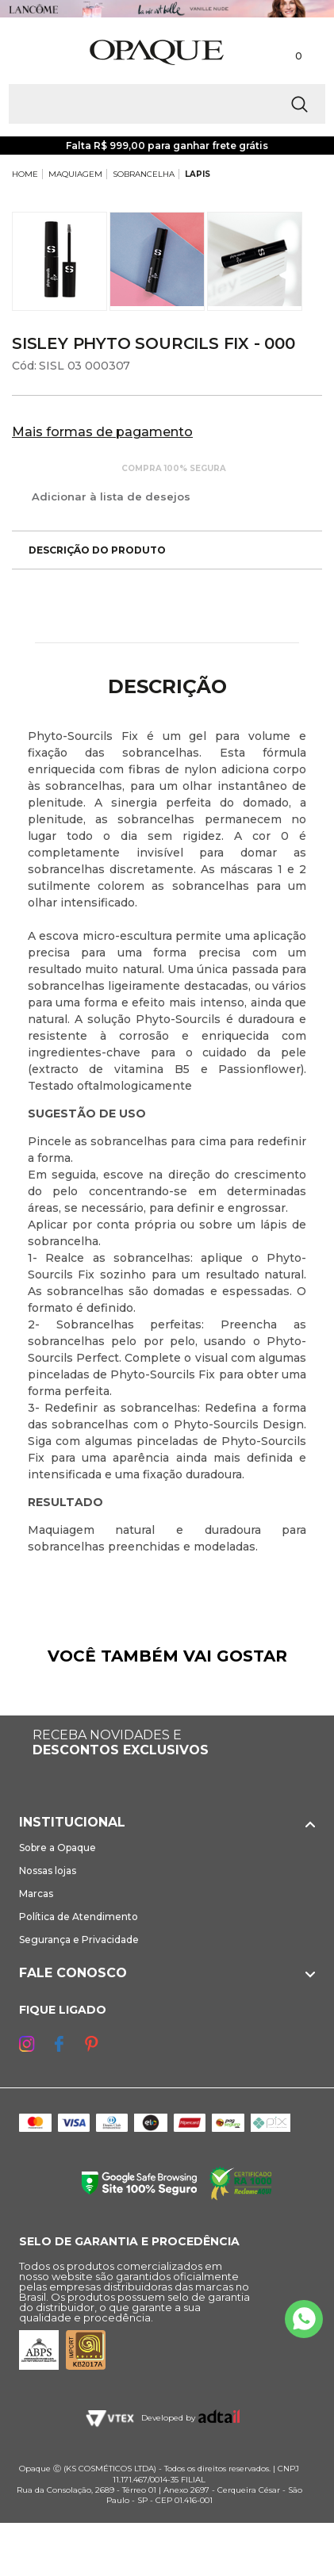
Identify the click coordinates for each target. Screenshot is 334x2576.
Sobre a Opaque (57, 1847)
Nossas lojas (47, 1870)
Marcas (36, 1893)
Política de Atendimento (78, 1916)
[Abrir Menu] (38, 53)
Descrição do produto (89, 550)
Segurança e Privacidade (79, 1939)
